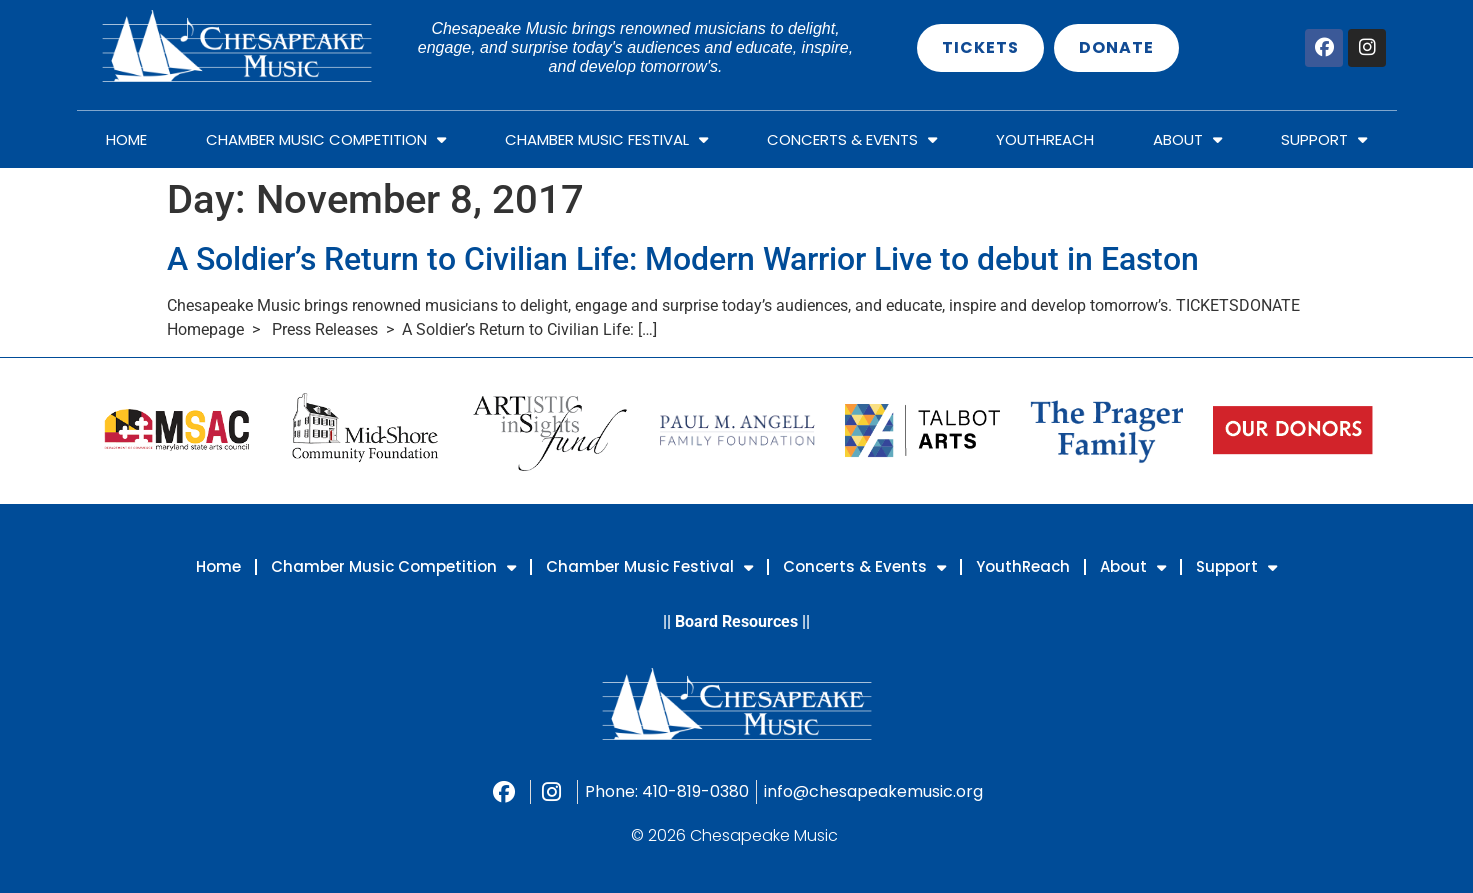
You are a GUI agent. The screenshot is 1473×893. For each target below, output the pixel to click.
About (1187, 139)
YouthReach (1045, 139)
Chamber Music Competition (326, 139)
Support (1324, 139)
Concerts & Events (852, 139)
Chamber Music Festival (606, 139)
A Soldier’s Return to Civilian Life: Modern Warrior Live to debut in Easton (683, 259)
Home (126, 139)
